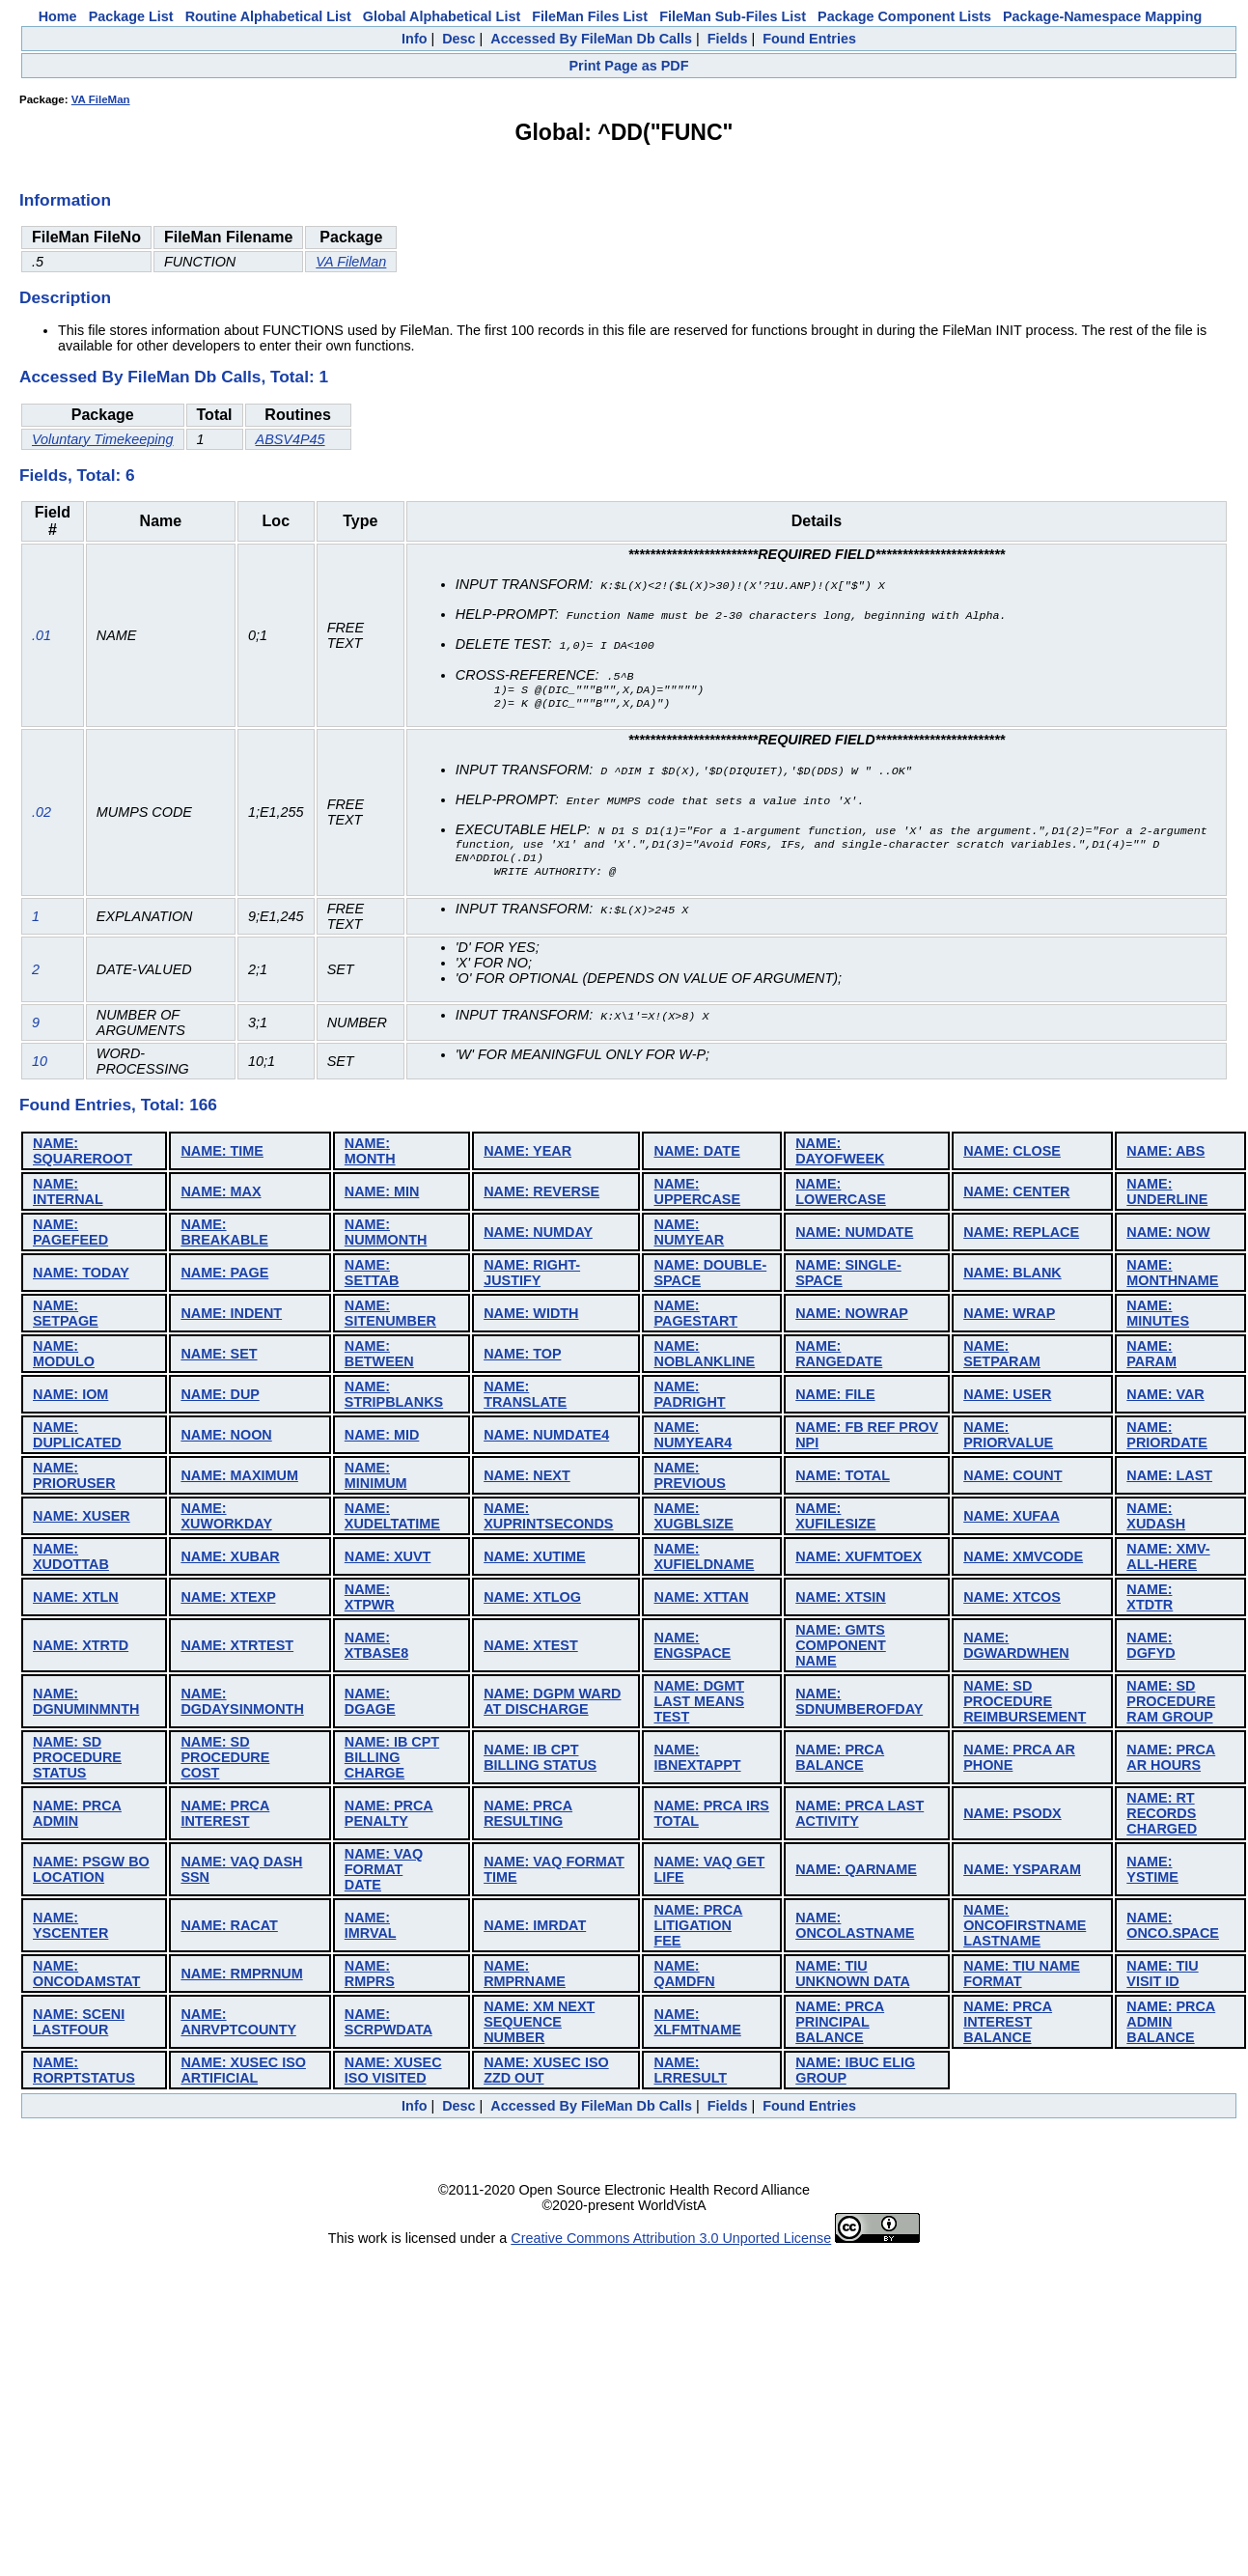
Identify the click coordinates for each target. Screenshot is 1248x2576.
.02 (41, 814)
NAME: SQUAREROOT (82, 1153)
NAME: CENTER (1016, 1194)
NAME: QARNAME (856, 1872)
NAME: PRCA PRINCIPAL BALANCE (839, 2025)
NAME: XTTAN (700, 1600)
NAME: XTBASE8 (376, 1648)
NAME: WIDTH (531, 1316)
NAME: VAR (1165, 1397)
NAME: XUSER (81, 1518)
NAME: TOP (522, 1356)
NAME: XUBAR (229, 1559)
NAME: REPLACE (1021, 1235)
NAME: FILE (834, 1397)
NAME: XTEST (531, 1648)
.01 (41, 635)
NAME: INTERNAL (68, 1194)
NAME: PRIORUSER (74, 1478)
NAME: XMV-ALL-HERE (1167, 1559)
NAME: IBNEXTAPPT (696, 1760)
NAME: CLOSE (1012, 1154)
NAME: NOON (225, 1437)
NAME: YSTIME (1152, 1872)
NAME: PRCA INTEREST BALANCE (1007, 2025)
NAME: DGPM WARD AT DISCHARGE (552, 1704)
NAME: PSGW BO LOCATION (91, 1872)
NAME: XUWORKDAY (225, 1518)
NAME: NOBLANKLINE (704, 1356)
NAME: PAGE (224, 1275)
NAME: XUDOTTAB (71, 1559)
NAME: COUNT (1012, 1478)
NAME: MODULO (64, 1356)
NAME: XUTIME (535, 1559)
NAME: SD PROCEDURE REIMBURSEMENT (1024, 1704)
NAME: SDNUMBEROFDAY (859, 1704)
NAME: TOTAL (842, 1478)
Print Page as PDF (629, 65)
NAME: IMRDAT (535, 1928)
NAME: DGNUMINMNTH (86, 1704)
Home (58, 16)
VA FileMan (100, 99)
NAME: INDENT (231, 1316)
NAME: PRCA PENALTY (389, 1816)
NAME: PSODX (1012, 1816)
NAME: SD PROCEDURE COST (224, 1760)
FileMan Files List (590, 16)
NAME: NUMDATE (854, 1235)
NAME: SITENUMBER (390, 1316)
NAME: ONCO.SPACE (1172, 1928)
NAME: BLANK (1012, 1275)
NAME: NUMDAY (538, 1235)
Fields (727, 38)
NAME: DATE (696, 1154)
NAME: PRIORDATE (1166, 1437)
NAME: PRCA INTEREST (224, 1816)
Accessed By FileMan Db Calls (591, 38)
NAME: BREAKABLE (223, 1234)
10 (39, 1064)
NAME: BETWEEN (379, 1356)
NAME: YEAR (527, 1154)
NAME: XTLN (76, 1600)
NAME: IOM (70, 1397)
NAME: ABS (1165, 1154)
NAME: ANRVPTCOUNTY (237, 2024)
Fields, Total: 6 (77, 475)
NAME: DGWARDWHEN (1016, 1648)
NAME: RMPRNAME (525, 1976)
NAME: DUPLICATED (77, 1437)
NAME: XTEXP (227, 1600)
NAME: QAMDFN (683, 1976)
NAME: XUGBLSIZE (693, 1518)
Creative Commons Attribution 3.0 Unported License (671, 2241)
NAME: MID (382, 1437)
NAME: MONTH (370, 1153)
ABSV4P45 (290, 439)
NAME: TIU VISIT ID (1162, 1976)
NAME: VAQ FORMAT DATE (384, 1872)
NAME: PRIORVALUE (1008, 1437)
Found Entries (809, 38)
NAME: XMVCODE (1023, 1559)
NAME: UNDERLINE (1166, 1194)
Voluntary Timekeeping (103, 439)
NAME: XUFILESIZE (835, 1518)
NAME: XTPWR (370, 1599)
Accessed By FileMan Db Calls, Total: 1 (173, 376)
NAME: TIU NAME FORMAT (1021, 1976)
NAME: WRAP (1009, 1316)
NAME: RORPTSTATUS (84, 2073)
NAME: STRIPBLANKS (394, 1397)
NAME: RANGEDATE (838, 1356)
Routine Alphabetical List (268, 16)
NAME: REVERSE (541, 1194)
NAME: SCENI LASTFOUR (79, 2024)
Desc (458, 38)
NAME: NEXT (527, 1478)
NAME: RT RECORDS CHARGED (1161, 1816)
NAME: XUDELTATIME (392, 1518)
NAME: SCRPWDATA (388, 2024)
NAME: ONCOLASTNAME (854, 1928)
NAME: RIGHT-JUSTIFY (532, 1275)
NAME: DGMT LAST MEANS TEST (698, 1704)
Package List (131, 16)
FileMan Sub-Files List (732, 16)
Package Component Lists (904, 16)
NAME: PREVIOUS (689, 1478)
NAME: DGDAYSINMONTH (241, 1704)
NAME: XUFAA (1011, 1518)
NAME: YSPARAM (1022, 1872)
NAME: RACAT (228, 1928)
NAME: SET (218, 1356)
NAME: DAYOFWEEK (839, 1153)
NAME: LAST (1169, 1478)
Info (414, 38)
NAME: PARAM (1151, 1356)
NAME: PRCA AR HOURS (1170, 1760)
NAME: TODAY (81, 1275)
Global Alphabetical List (441, 16)
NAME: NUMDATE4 (546, 1437)
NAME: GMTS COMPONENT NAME (840, 1648)
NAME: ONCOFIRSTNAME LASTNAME (1024, 1928)
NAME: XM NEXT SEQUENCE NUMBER (539, 2025)
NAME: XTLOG (532, 1600)
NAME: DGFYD (1150, 1648)
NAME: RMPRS (370, 1976)
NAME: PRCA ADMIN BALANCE (1170, 2025)
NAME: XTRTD (80, 1648)
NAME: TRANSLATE (525, 1397)
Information (65, 200)
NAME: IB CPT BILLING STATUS (540, 1760)
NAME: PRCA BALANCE (839, 1760)
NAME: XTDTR (1149, 1599)
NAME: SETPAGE (65, 1316)
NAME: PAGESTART (695, 1316)
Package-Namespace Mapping (1102, 16)
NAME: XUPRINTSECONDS (548, 1518)
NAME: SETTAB (372, 1275)
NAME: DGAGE (370, 1704)
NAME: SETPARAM (1001, 1356)
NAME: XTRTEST (236, 1648)
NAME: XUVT (388, 1559)
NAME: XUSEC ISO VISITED (393, 2073)
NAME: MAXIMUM (239, 1478)
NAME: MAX (220, 1194)
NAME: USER (1007, 1397)
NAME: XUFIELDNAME (703, 1559)
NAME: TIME (221, 1154)
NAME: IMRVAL (371, 1928)
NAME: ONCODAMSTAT (86, 1976)
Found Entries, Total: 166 (118, 1107)
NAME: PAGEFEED (70, 1234)
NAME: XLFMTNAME (696, 2024)
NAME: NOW (1167, 1235)
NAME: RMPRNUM (241, 1976)
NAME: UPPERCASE (696, 1194)
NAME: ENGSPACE (692, 1648)
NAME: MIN (382, 1194)
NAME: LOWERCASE (840, 1194)
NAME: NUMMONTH (386, 1234)
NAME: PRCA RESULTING (528, 1816)
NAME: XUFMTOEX (858, 1559)
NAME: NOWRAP (851, 1316)
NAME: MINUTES (1157, 1316)
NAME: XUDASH (1155, 1518)
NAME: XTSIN (840, 1600)
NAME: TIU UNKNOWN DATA (852, 1976)
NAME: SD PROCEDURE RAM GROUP (1170, 1704)
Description (65, 297)
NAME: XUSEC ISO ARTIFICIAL (243, 2073)
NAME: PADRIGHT (689, 1397)
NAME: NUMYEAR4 (692, 1437)
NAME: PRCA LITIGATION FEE (697, 1928)
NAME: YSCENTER (70, 1928)
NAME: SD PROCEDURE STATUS (77, 1760)
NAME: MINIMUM (376, 1478)
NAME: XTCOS (1012, 1600)
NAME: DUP (219, 1397)
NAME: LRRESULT (690, 2073)
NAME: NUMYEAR (688, 1234)
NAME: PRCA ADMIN (77, 1816)
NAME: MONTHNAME (1172, 1275)
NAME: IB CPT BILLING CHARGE (392, 1760)
